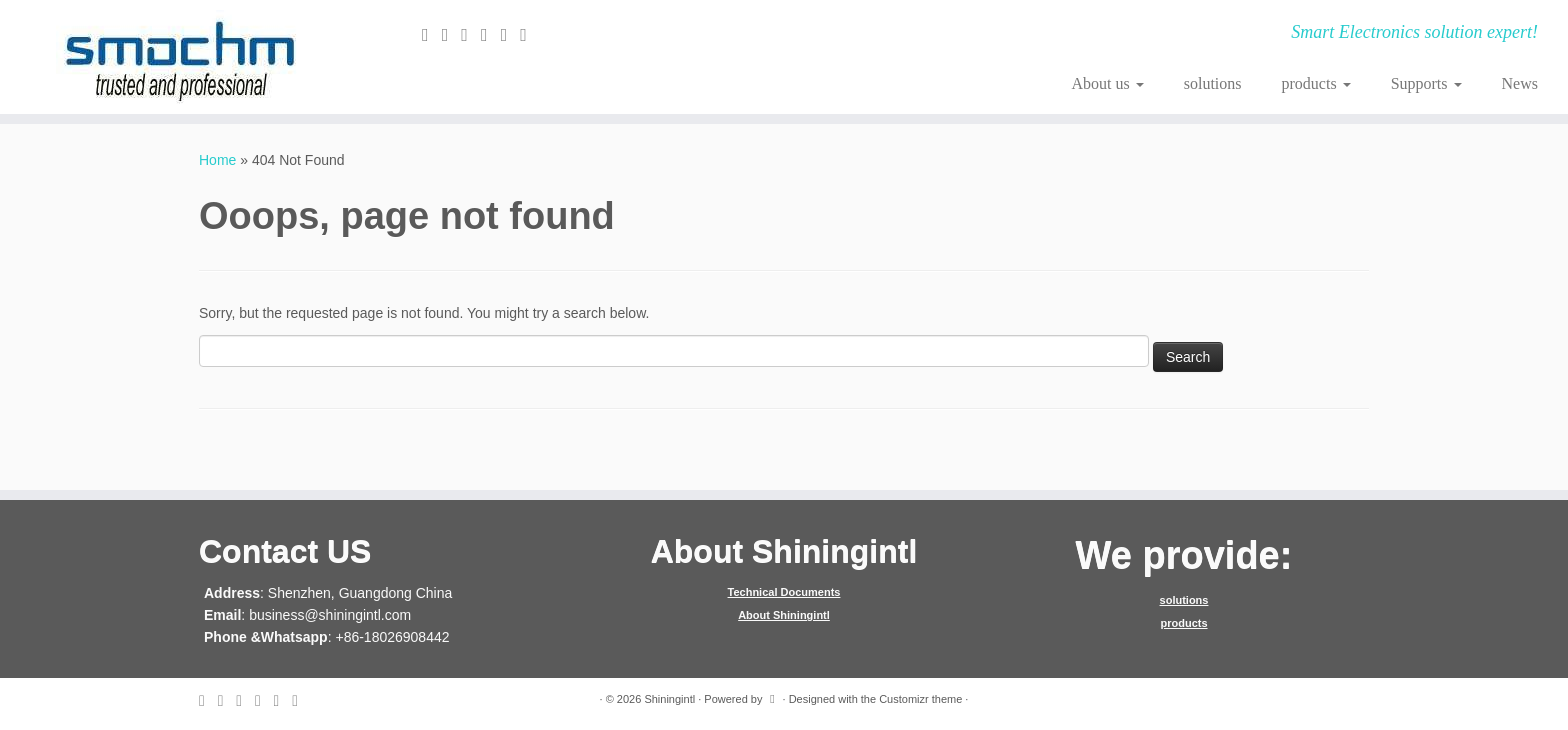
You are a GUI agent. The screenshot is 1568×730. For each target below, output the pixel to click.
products (1316, 83)
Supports (1426, 83)
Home (217, 160)
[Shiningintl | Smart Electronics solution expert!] (181, 57)
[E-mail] (432, 35)
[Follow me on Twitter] (452, 35)
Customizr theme (920, 699)
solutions (1213, 83)
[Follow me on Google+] (491, 35)
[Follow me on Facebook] (471, 35)
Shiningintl (669, 699)
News (1520, 83)
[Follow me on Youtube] (530, 35)
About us (1108, 83)
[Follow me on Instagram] (511, 35)
